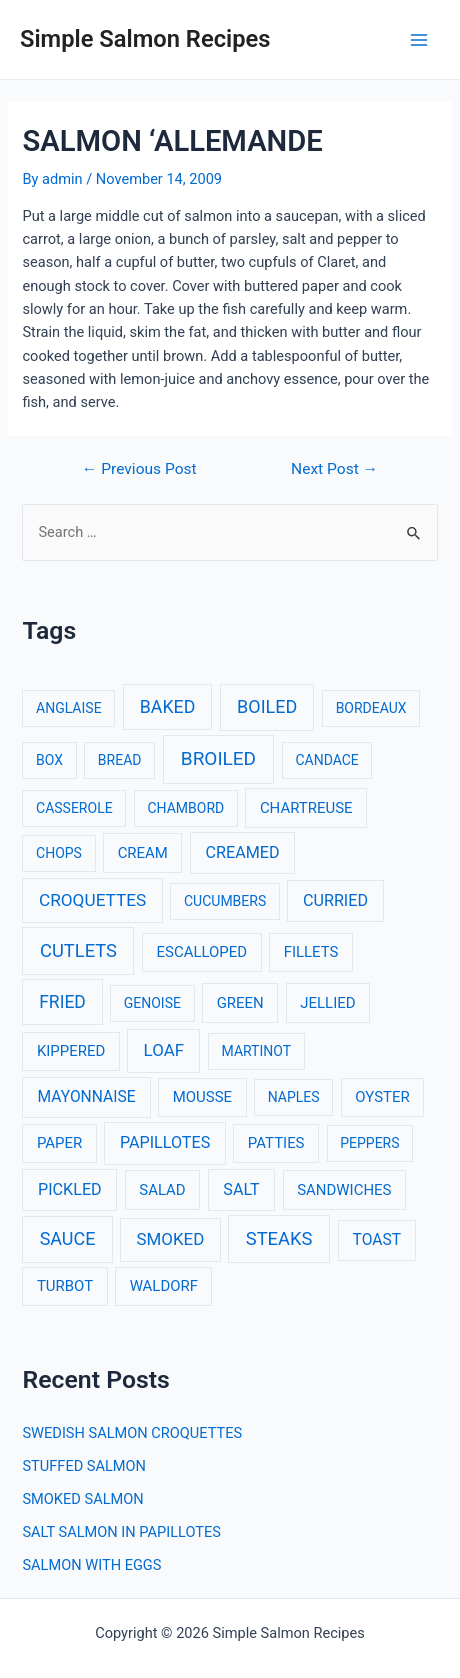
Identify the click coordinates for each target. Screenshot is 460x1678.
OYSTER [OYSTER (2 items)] (382, 1097)
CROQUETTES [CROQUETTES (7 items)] (92, 900)
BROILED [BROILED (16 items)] (218, 758)
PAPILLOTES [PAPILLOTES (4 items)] (165, 1142)
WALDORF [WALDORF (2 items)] (164, 1286)
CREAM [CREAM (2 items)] (143, 853)
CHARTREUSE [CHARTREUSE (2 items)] (306, 808)
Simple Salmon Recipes (145, 39)
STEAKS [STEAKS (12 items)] (279, 1238)
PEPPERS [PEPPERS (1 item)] (369, 1143)
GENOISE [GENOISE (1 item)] (152, 1003)
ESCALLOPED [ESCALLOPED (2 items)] (202, 952)
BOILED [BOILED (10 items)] (267, 706)
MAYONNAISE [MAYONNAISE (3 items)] (87, 1097)
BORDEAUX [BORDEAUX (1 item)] (371, 708)
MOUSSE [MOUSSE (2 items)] (202, 1097)
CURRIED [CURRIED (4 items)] (335, 900)
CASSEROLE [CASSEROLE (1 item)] (74, 808)
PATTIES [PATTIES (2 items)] (276, 1143)
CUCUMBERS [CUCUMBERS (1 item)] (225, 901)
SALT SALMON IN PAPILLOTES (121, 1532)
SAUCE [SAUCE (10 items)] (68, 1238)
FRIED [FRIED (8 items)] (62, 1002)
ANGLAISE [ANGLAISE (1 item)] (69, 708)
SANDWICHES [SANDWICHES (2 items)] (344, 1190)
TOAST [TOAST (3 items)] (377, 1240)
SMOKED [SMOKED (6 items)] (170, 1239)
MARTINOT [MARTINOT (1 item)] (257, 1051)
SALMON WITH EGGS (91, 1565)
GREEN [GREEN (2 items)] (240, 1003)
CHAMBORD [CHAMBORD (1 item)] (185, 808)
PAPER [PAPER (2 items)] (59, 1143)
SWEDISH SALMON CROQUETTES (132, 1433)
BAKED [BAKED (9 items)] (168, 707)
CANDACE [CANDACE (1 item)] (326, 760)
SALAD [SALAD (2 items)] (162, 1190)
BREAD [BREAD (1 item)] (120, 760)
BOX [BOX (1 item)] (49, 760)
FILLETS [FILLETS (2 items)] (311, 952)
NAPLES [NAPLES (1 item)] (294, 1097)
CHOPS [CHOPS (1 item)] (59, 853)
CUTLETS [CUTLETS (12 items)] (78, 950)
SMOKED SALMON (82, 1499)
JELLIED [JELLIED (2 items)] (327, 1003)
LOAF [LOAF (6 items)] (164, 1050)
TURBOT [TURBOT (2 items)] (65, 1286)
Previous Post (139, 470)
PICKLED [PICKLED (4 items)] (70, 1189)
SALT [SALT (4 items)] (241, 1189)
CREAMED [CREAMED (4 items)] (243, 852)
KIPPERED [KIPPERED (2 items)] (71, 1051)
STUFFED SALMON (84, 1466)
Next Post (334, 470)
